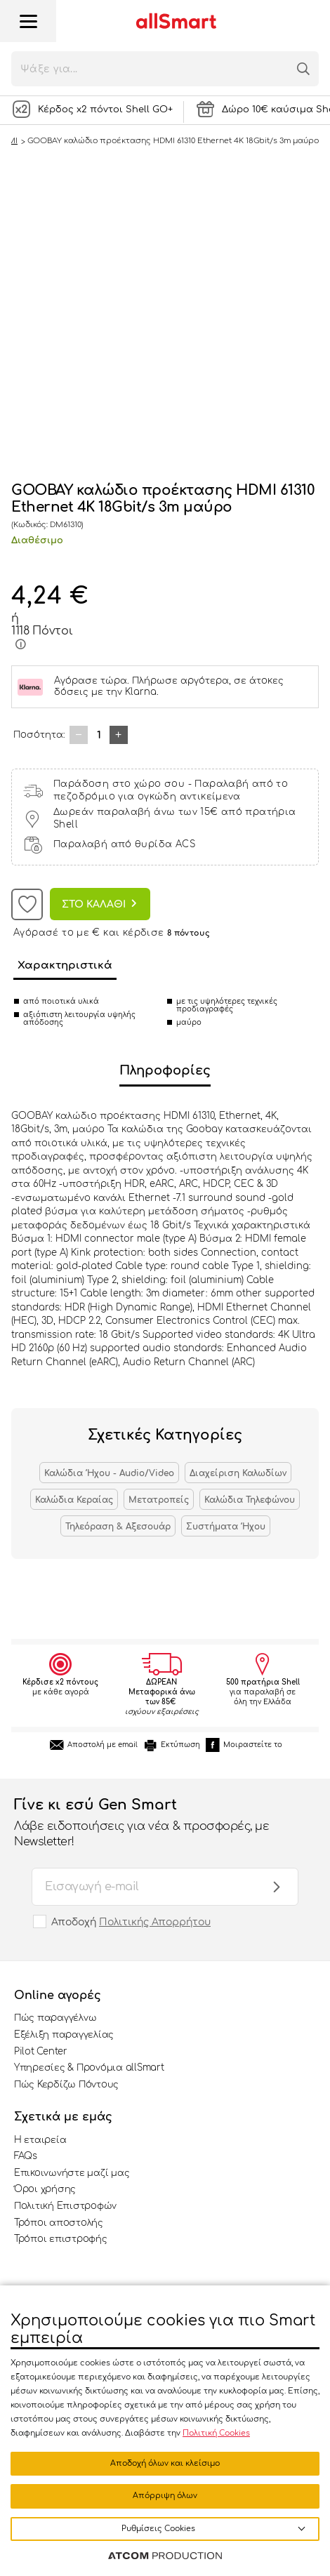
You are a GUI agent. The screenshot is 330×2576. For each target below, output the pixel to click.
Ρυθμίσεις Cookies (158, 2528)
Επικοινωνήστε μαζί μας (71, 2173)
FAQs (25, 2156)
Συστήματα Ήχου (225, 1527)
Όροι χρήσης (45, 2189)
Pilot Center (40, 2052)
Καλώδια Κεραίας (74, 1500)
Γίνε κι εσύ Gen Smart (151, 1823)
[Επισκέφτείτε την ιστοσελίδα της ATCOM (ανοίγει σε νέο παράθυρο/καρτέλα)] (165, 2556)
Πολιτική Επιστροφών (65, 2206)
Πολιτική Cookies (216, 2433)
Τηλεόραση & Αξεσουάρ (118, 1527)
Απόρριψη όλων (165, 2495)
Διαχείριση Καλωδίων (238, 1473)
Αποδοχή (131, 1922)
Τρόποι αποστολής (58, 2223)
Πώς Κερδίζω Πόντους (66, 2085)
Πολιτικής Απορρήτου (155, 1922)
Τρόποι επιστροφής (60, 2239)
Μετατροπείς (158, 1500)
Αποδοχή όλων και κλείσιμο (165, 2463)
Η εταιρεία (40, 2140)
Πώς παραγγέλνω (55, 2018)
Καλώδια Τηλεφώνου (249, 1500)
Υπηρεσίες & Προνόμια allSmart (89, 2068)
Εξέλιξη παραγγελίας (64, 2035)
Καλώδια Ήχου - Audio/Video (109, 1473)
